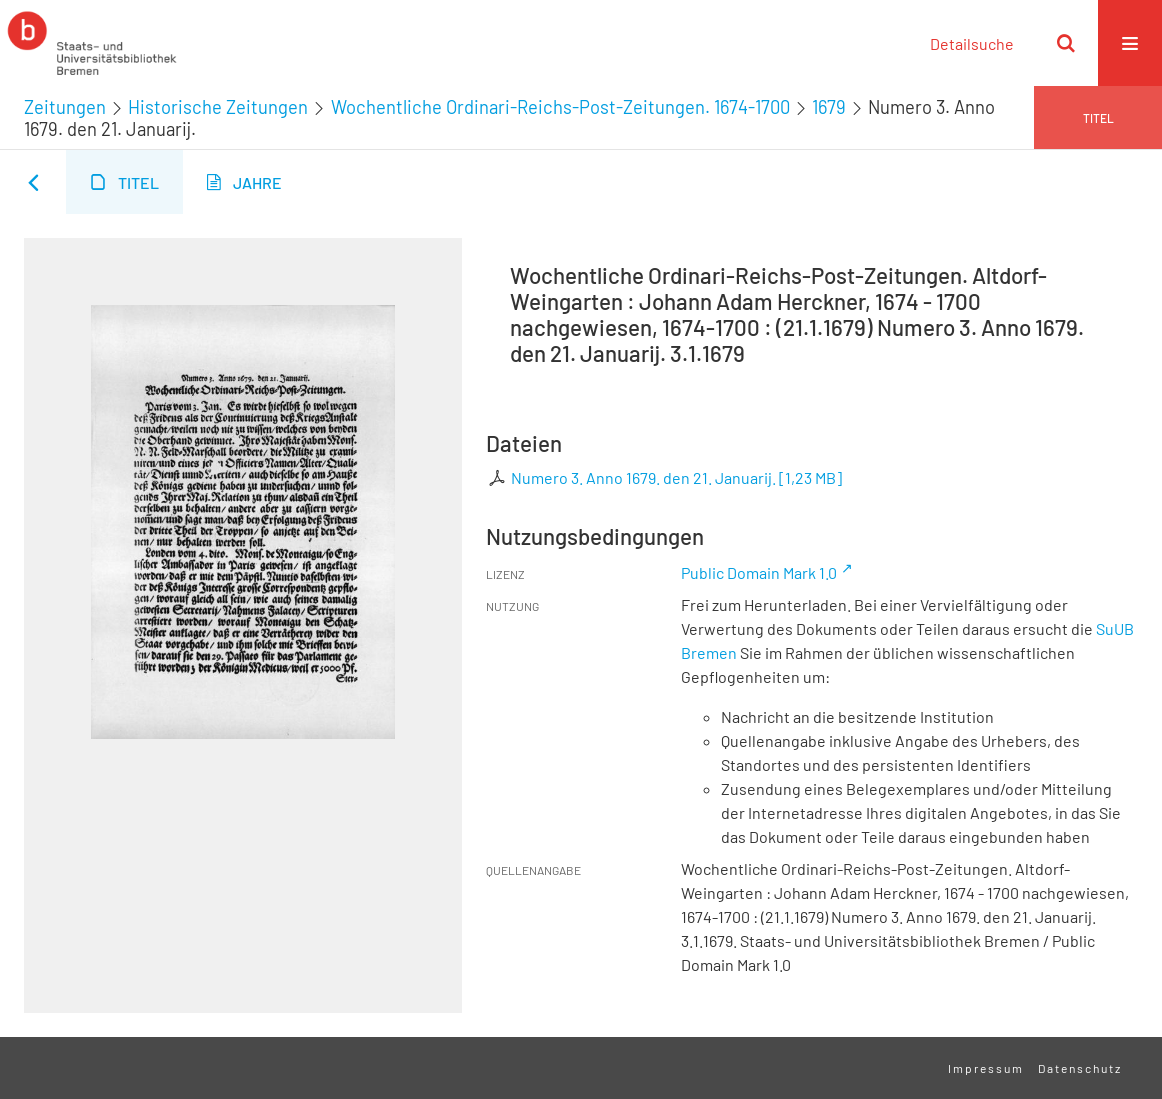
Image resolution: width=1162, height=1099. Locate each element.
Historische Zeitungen (218, 107)
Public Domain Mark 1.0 (759, 572)
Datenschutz (1080, 1068)
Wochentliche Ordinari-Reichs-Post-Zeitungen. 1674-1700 (560, 107)
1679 (829, 107)
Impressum (986, 1068)
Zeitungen (65, 107)
